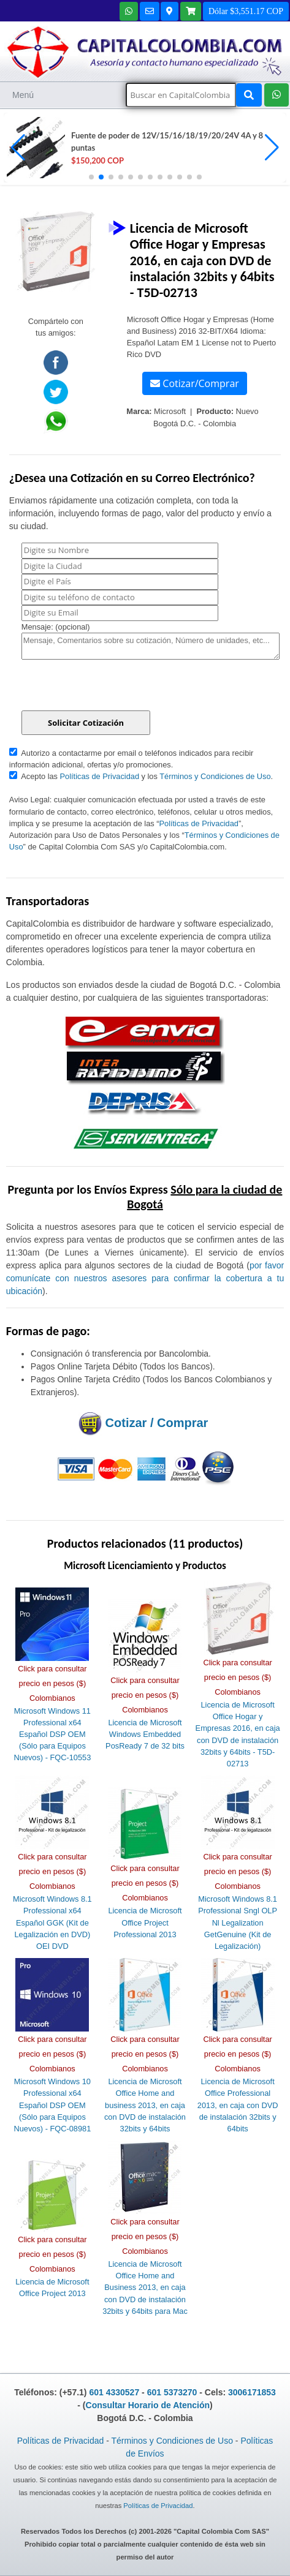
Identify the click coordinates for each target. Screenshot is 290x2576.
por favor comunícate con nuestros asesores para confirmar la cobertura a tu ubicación (145, 1278)
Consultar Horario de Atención (148, 2405)
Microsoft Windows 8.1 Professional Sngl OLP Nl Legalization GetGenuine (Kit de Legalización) (237, 1922)
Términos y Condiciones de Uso (214, 776)
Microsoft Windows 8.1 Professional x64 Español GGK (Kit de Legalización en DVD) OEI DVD (52, 1922)
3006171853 (252, 2392)
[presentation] (114, 686)
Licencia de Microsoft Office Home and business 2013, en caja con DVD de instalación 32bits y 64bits (145, 2105)
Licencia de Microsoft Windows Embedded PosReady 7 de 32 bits (145, 1734)
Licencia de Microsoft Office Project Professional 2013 (144, 1922)
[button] (272, 147)
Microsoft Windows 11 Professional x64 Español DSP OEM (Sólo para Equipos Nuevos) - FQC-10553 (52, 1734)
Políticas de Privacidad (99, 776)
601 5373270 (172, 2392)
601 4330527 (114, 2392)
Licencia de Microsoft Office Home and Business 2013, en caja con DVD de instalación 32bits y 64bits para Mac (145, 2287)
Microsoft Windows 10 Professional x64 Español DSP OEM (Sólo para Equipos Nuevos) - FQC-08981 (52, 2105)
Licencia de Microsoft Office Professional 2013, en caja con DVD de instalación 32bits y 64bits (237, 2105)
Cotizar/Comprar (194, 383)
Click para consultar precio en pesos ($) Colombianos (52, 1683)
